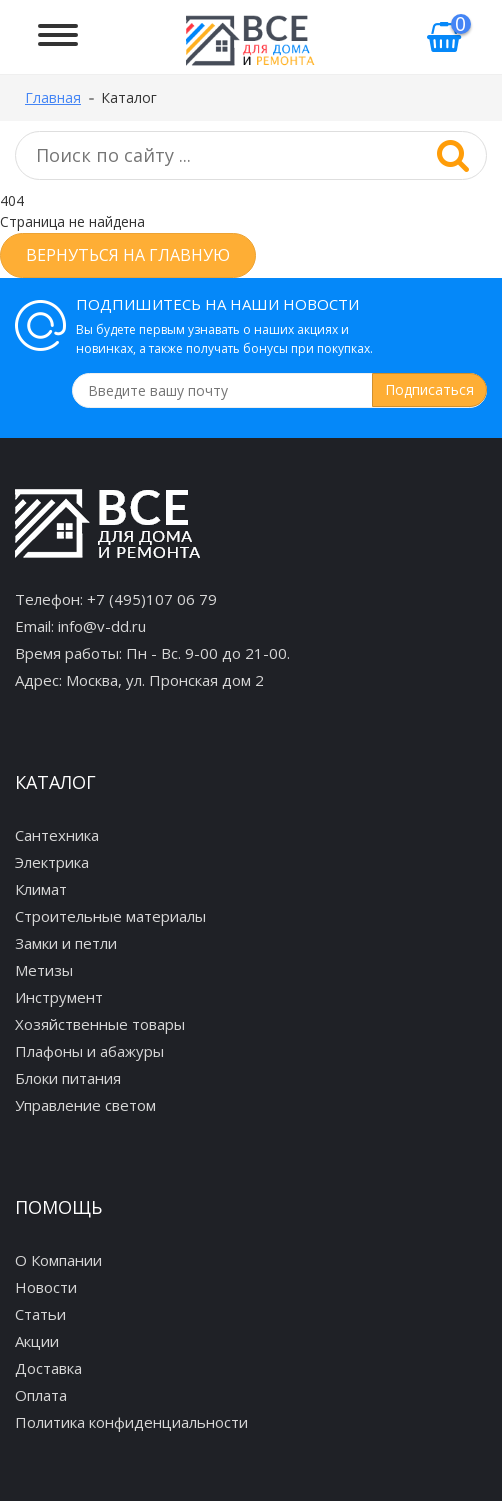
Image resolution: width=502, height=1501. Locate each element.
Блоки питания (68, 1078)
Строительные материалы (110, 916)
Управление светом (85, 1105)
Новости (46, 1287)
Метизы (44, 970)
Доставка (48, 1368)
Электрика (52, 862)
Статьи (40, 1314)
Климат (41, 889)
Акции (37, 1341)
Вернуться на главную (128, 255)
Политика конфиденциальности (131, 1422)
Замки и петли (66, 943)
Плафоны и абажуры (89, 1051)
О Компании (58, 1260)
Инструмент (59, 997)
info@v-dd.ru (102, 626)
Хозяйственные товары (100, 1024)
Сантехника (57, 835)
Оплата (41, 1395)
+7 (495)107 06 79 (152, 599)
